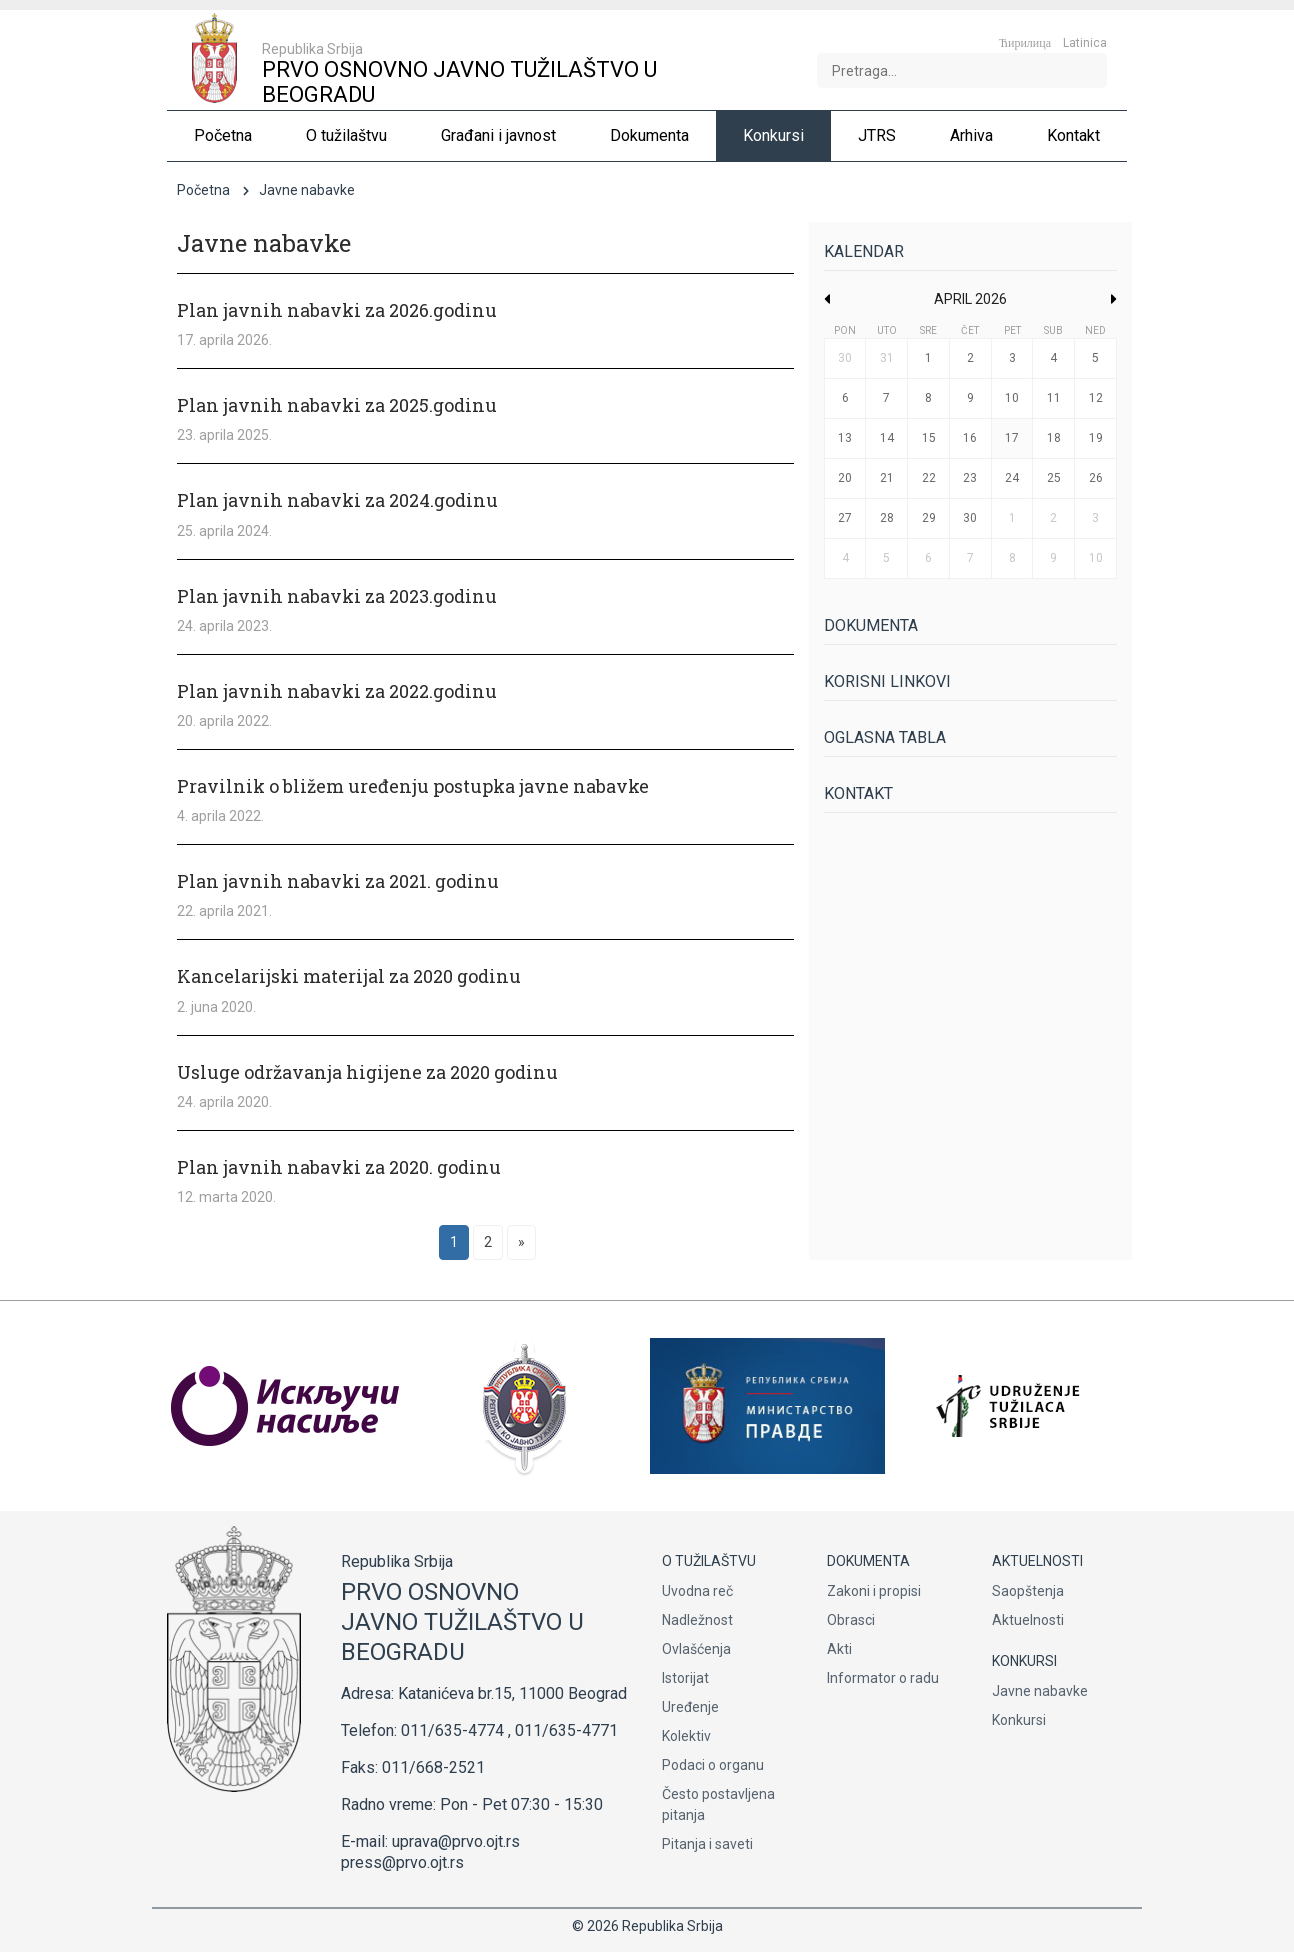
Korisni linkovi (887, 681)
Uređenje (690, 1707)
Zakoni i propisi (874, 1591)
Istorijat (685, 1678)
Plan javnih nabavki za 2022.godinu (337, 691)
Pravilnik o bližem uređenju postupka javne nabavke (413, 786)
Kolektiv (686, 1736)
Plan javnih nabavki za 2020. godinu (339, 1167)
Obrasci (851, 1620)
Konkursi (1019, 1720)
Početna (203, 190)
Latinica (1085, 43)
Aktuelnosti (1028, 1620)
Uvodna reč (697, 1591)
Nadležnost (697, 1620)
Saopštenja (1028, 1591)
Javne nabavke (1040, 1691)
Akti (839, 1649)
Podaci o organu (713, 1765)
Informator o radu (883, 1678)
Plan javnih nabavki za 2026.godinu (337, 310)
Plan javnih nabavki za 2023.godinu (337, 596)
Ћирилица (1025, 43)
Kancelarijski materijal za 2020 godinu (349, 976)
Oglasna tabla (885, 737)
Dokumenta (871, 625)
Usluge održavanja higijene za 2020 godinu (367, 1072)
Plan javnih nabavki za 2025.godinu (337, 405)
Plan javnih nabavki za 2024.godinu (337, 500)
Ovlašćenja (696, 1649)
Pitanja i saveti (707, 1844)
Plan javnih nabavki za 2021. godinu (338, 881)
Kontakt (858, 793)
